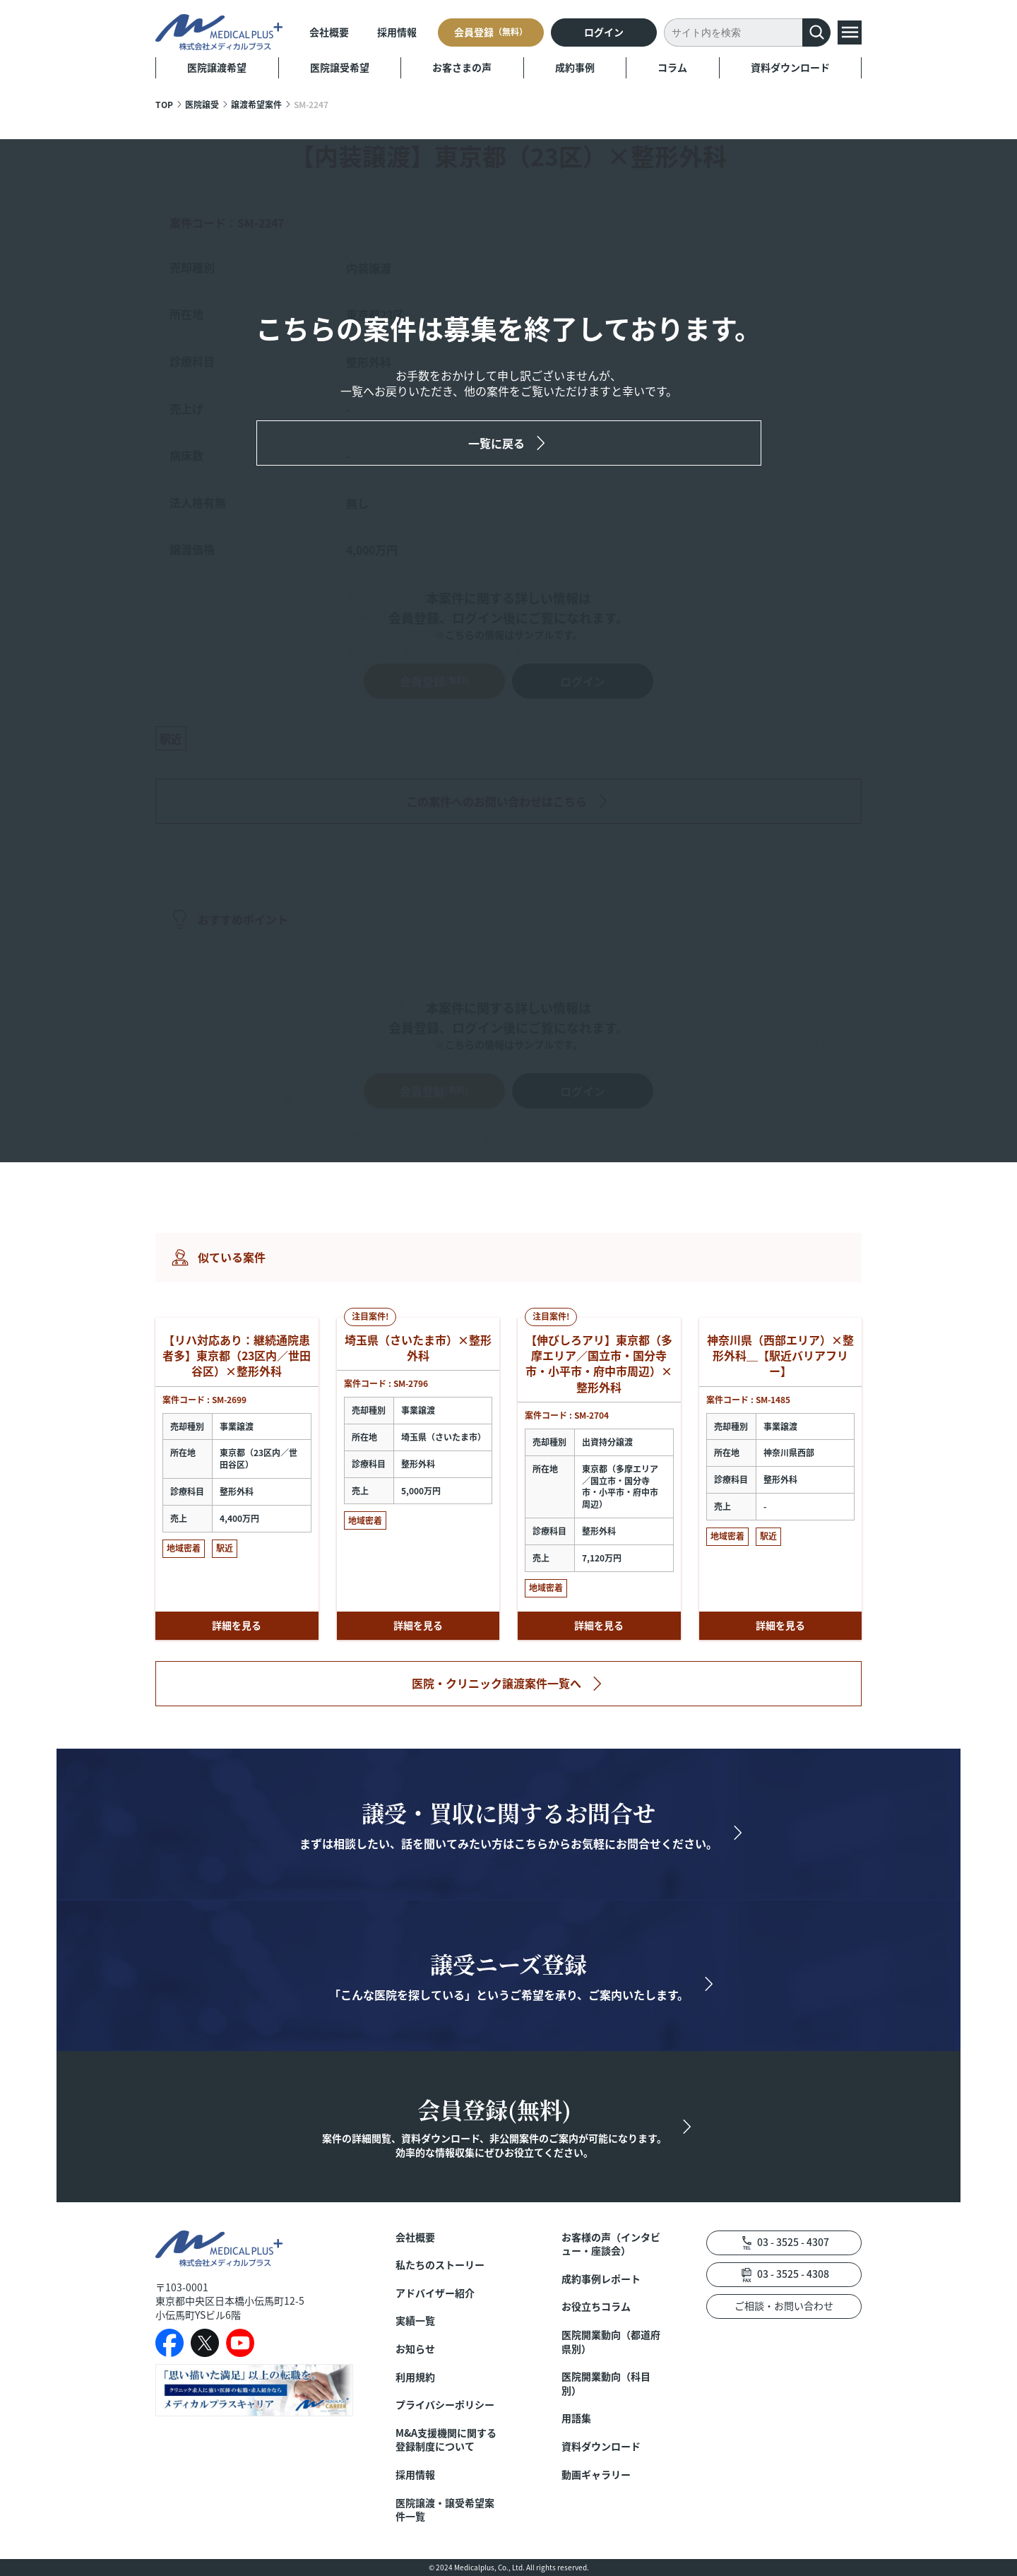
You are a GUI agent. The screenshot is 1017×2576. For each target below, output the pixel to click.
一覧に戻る (496, 443)
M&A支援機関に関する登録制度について (446, 2440)
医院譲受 (202, 104)
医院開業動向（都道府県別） (610, 2342)
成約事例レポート (601, 2279)
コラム (672, 67)
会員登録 (491, 32)
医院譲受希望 (339, 67)
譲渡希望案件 (256, 104)
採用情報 (397, 32)
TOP (164, 104)
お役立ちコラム (596, 2306)
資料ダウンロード (790, 67)
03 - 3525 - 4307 (793, 2242)
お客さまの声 (462, 67)
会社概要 (329, 32)
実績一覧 (415, 2320)
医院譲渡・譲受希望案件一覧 (445, 2510)
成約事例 (575, 67)
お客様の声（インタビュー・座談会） (610, 2244)
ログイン (604, 32)
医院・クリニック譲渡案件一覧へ (496, 1682)
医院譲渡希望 (216, 67)
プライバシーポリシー (445, 2404)
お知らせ (415, 2349)
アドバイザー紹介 (435, 2293)
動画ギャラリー (596, 2474)
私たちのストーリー (440, 2264)
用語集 (576, 2418)
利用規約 (415, 2377)
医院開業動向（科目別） (605, 2383)
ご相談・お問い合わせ (783, 2305)
